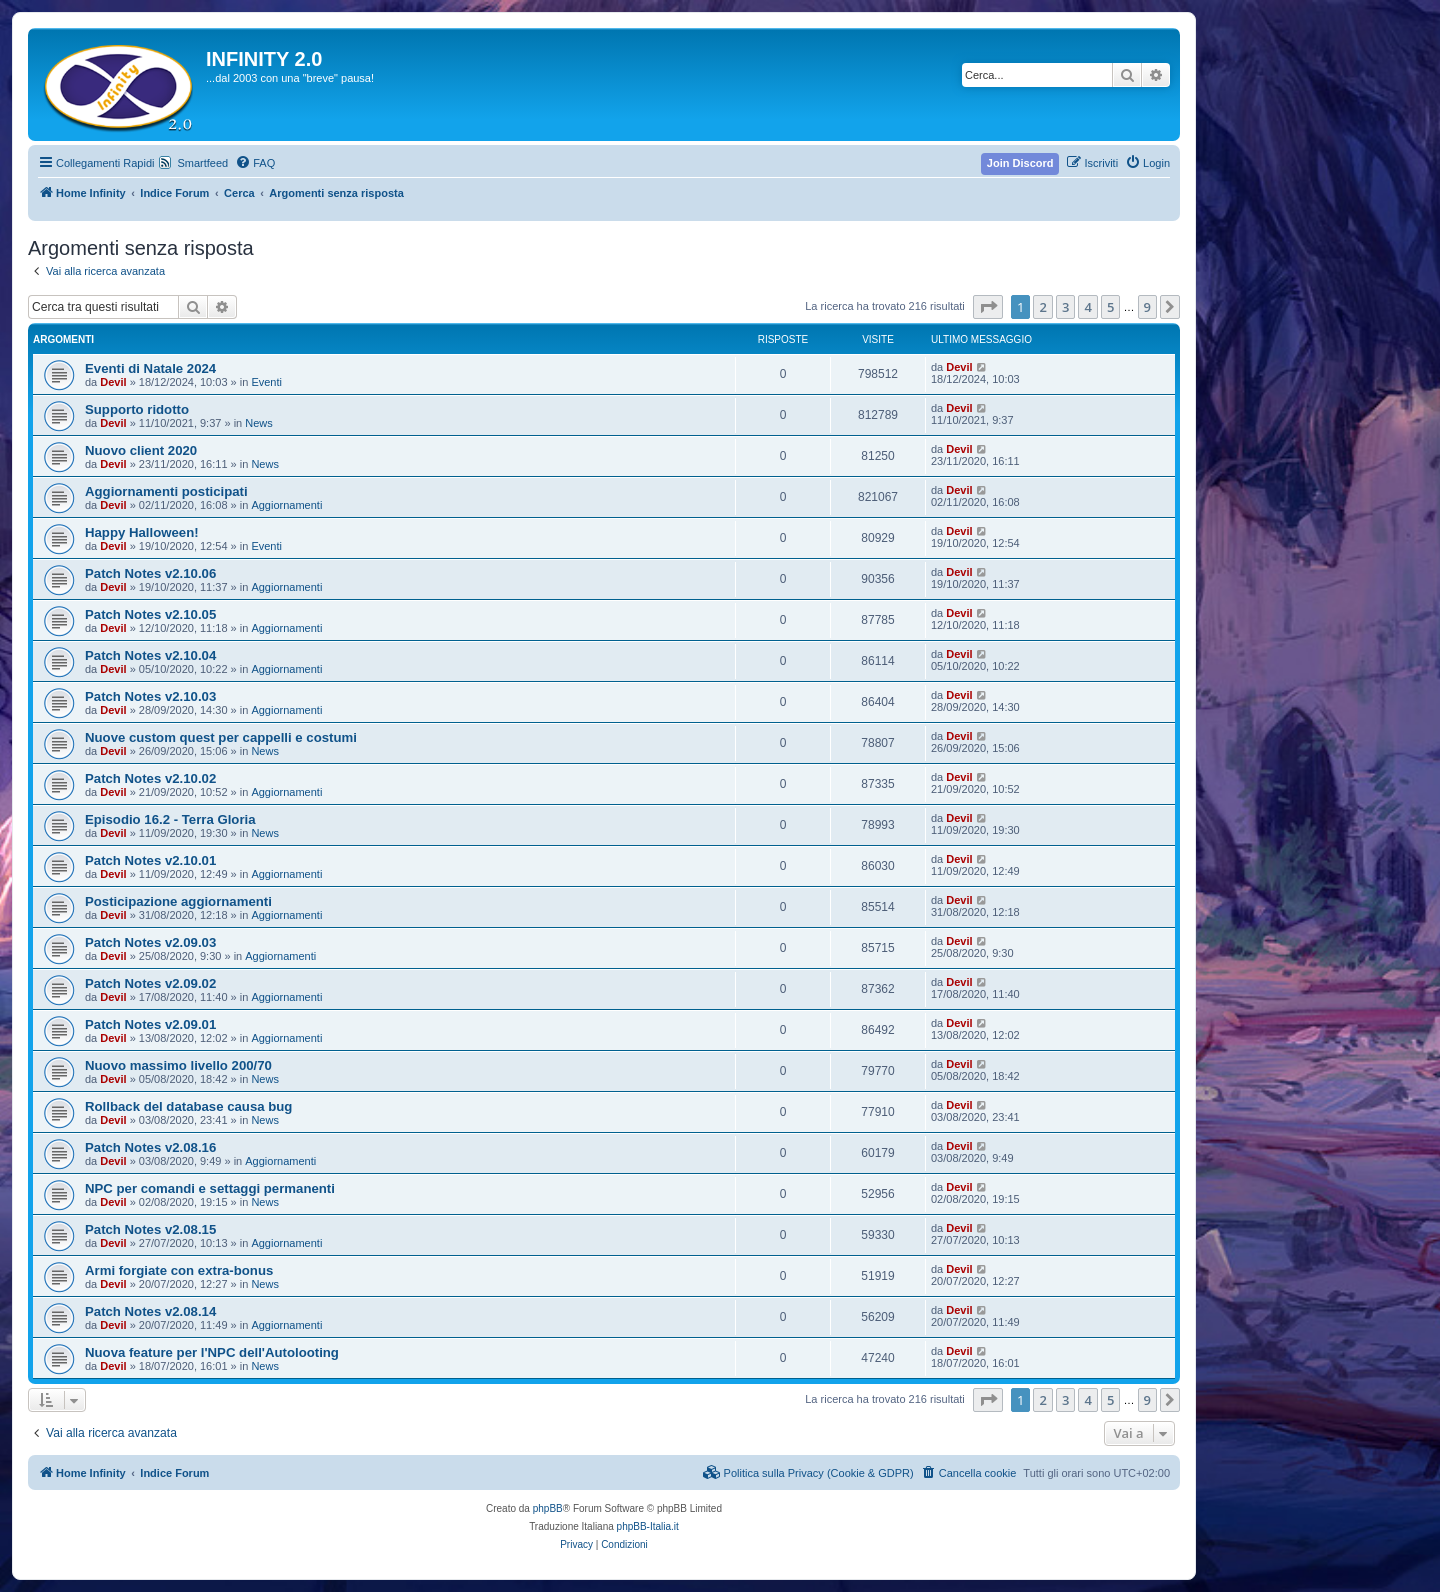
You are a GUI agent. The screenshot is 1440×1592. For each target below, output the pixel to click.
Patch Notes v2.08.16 (150, 1147)
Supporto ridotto (137, 409)
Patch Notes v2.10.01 (150, 860)
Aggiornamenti (286, 505)
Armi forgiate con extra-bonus (179, 1270)
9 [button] (1147, 307)
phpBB (548, 1508)
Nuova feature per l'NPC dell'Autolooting (212, 1352)
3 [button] (1065, 307)
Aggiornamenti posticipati (166, 491)
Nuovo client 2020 (141, 450)
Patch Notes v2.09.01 (150, 1024)
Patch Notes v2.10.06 (150, 573)
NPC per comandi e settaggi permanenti (210, 1188)
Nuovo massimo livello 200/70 (178, 1065)
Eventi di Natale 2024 (150, 368)
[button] (988, 307)
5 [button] (1110, 307)
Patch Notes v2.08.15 (150, 1229)
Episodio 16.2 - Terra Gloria (170, 819)
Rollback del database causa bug (188, 1106)
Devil (113, 382)
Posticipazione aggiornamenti (178, 901)
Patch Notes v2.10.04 (150, 655)
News (259, 423)
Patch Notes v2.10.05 (150, 614)
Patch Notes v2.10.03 (150, 696)
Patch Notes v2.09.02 (150, 983)
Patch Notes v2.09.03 (150, 942)
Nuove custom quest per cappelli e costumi (221, 737)
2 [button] (1042, 307)
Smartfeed (202, 163)
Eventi (266, 382)
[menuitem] (255, 163)
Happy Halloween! (142, 532)
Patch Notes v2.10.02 (150, 778)
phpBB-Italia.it (648, 1526)
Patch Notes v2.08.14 (150, 1311)
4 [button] (1087, 307)
